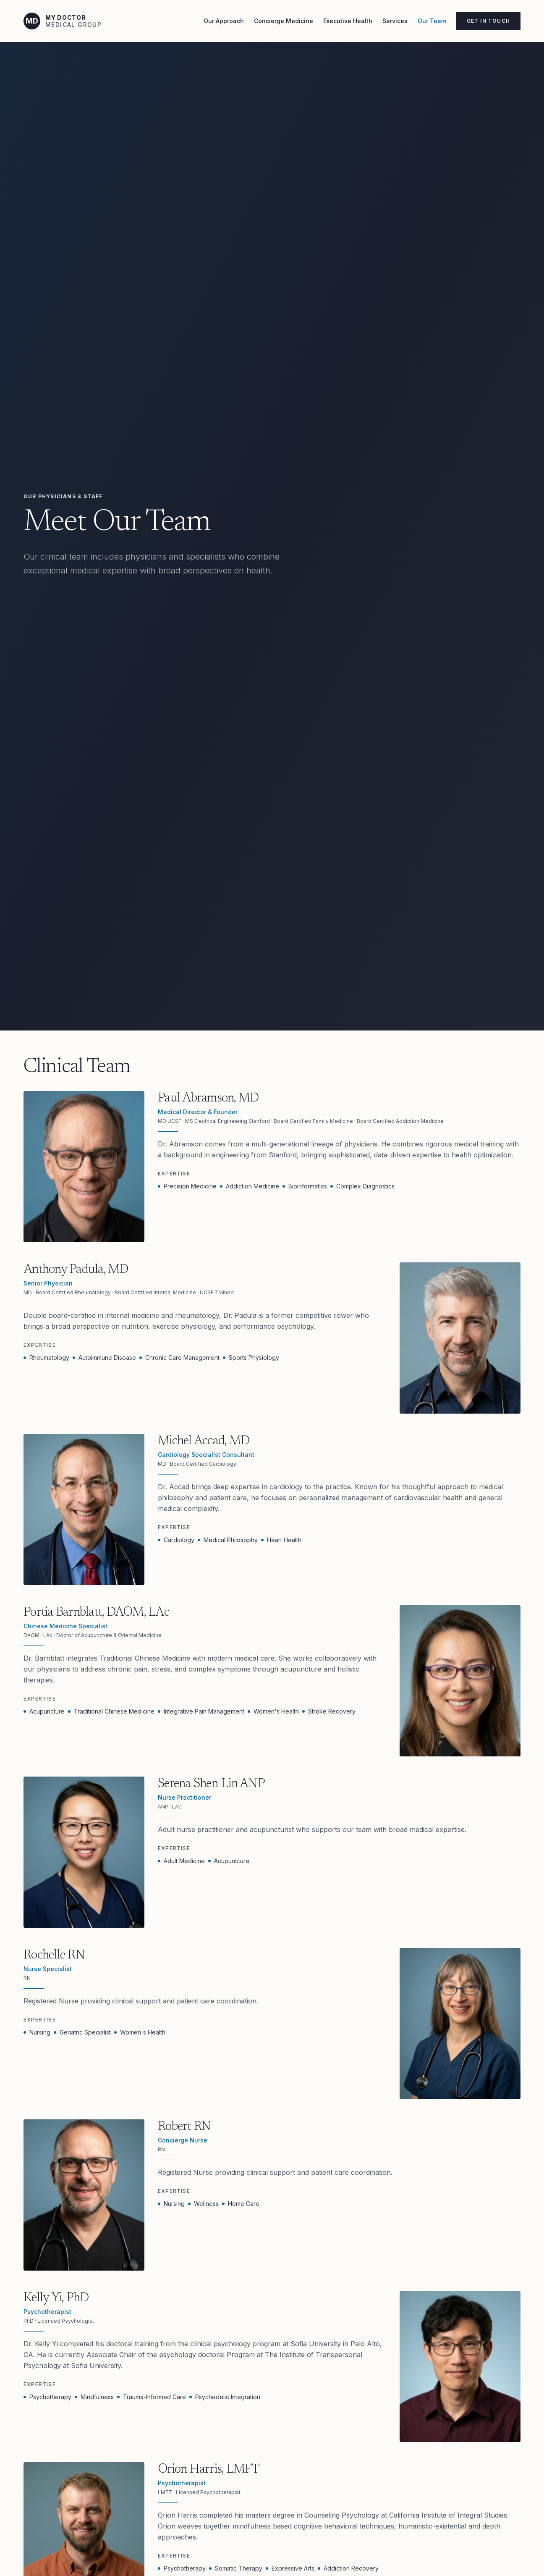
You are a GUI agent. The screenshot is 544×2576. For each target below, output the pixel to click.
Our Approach (224, 20)
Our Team (432, 20)
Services (395, 20)
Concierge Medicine (283, 20)
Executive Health (347, 20)
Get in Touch (488, 21)
